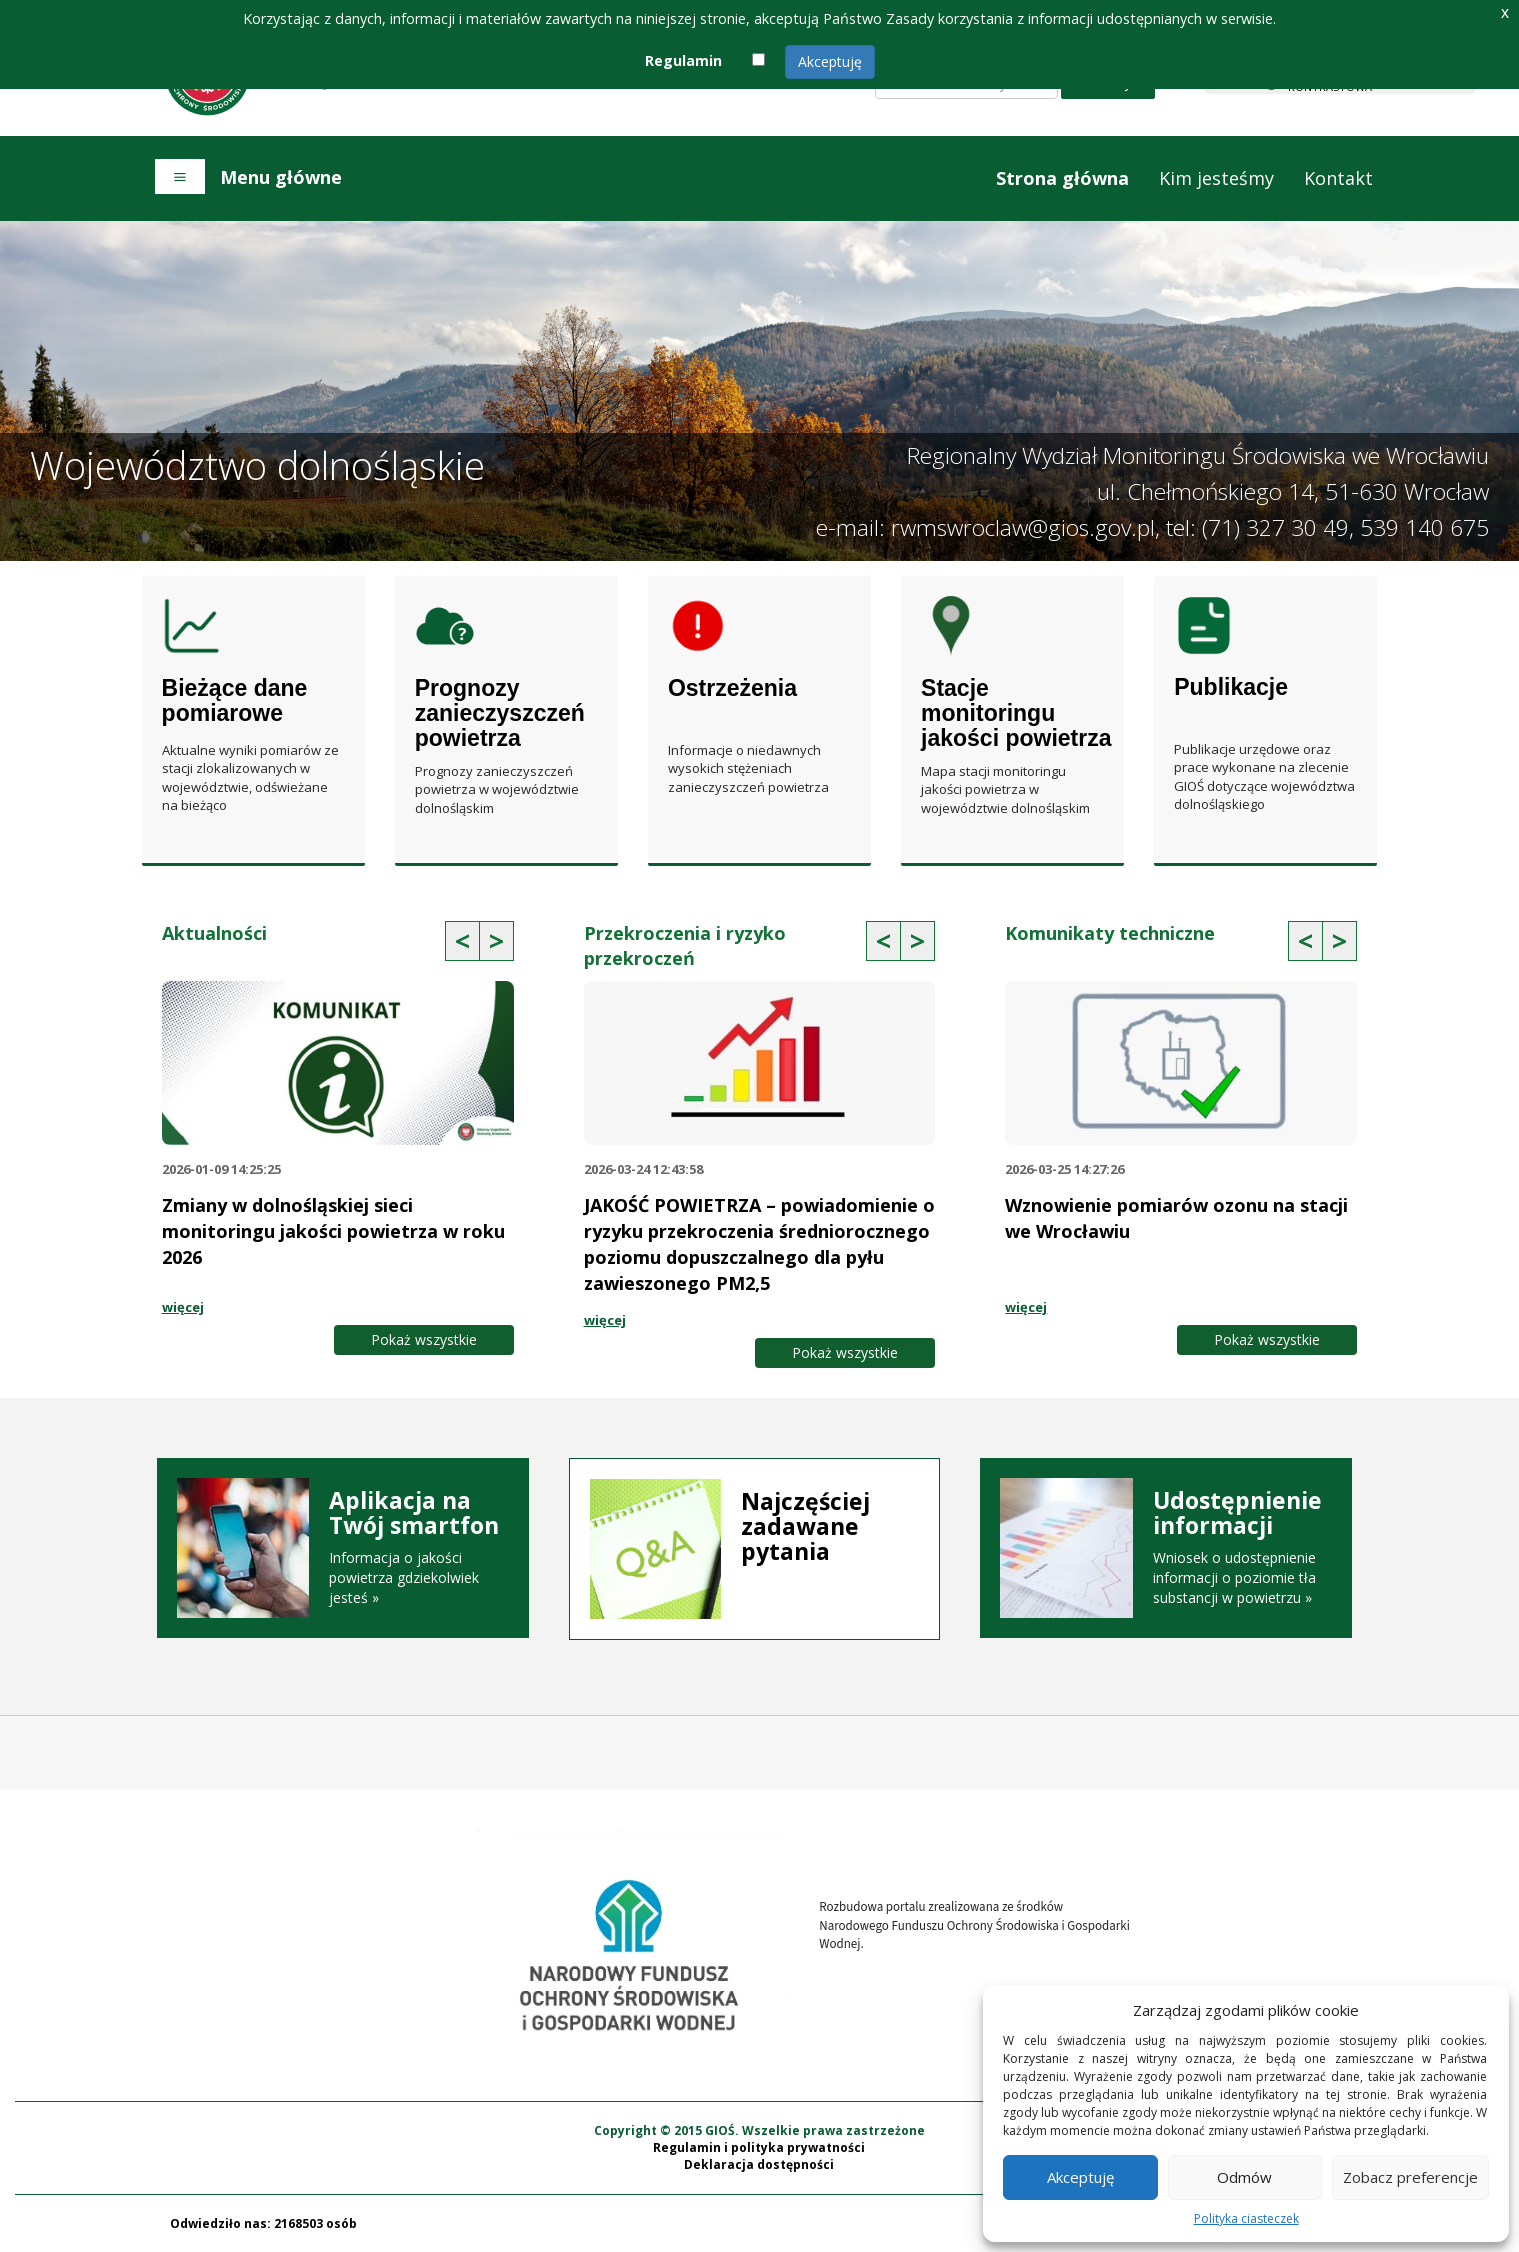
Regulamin (683, 60)
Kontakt (1338, 178)
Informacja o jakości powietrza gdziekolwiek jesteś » (343, 1548)
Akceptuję (830, 61)
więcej (183, 1307)
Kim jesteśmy (1216, 178)
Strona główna (1062, 178)
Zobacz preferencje (1410, 2177)
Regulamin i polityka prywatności (759, 2147)
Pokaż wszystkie (424, 1339)
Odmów (1244, 2177)
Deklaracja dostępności (759, 2164)
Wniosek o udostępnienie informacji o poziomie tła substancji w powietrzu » (1166, 1548)
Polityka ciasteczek (1246, 2218)
